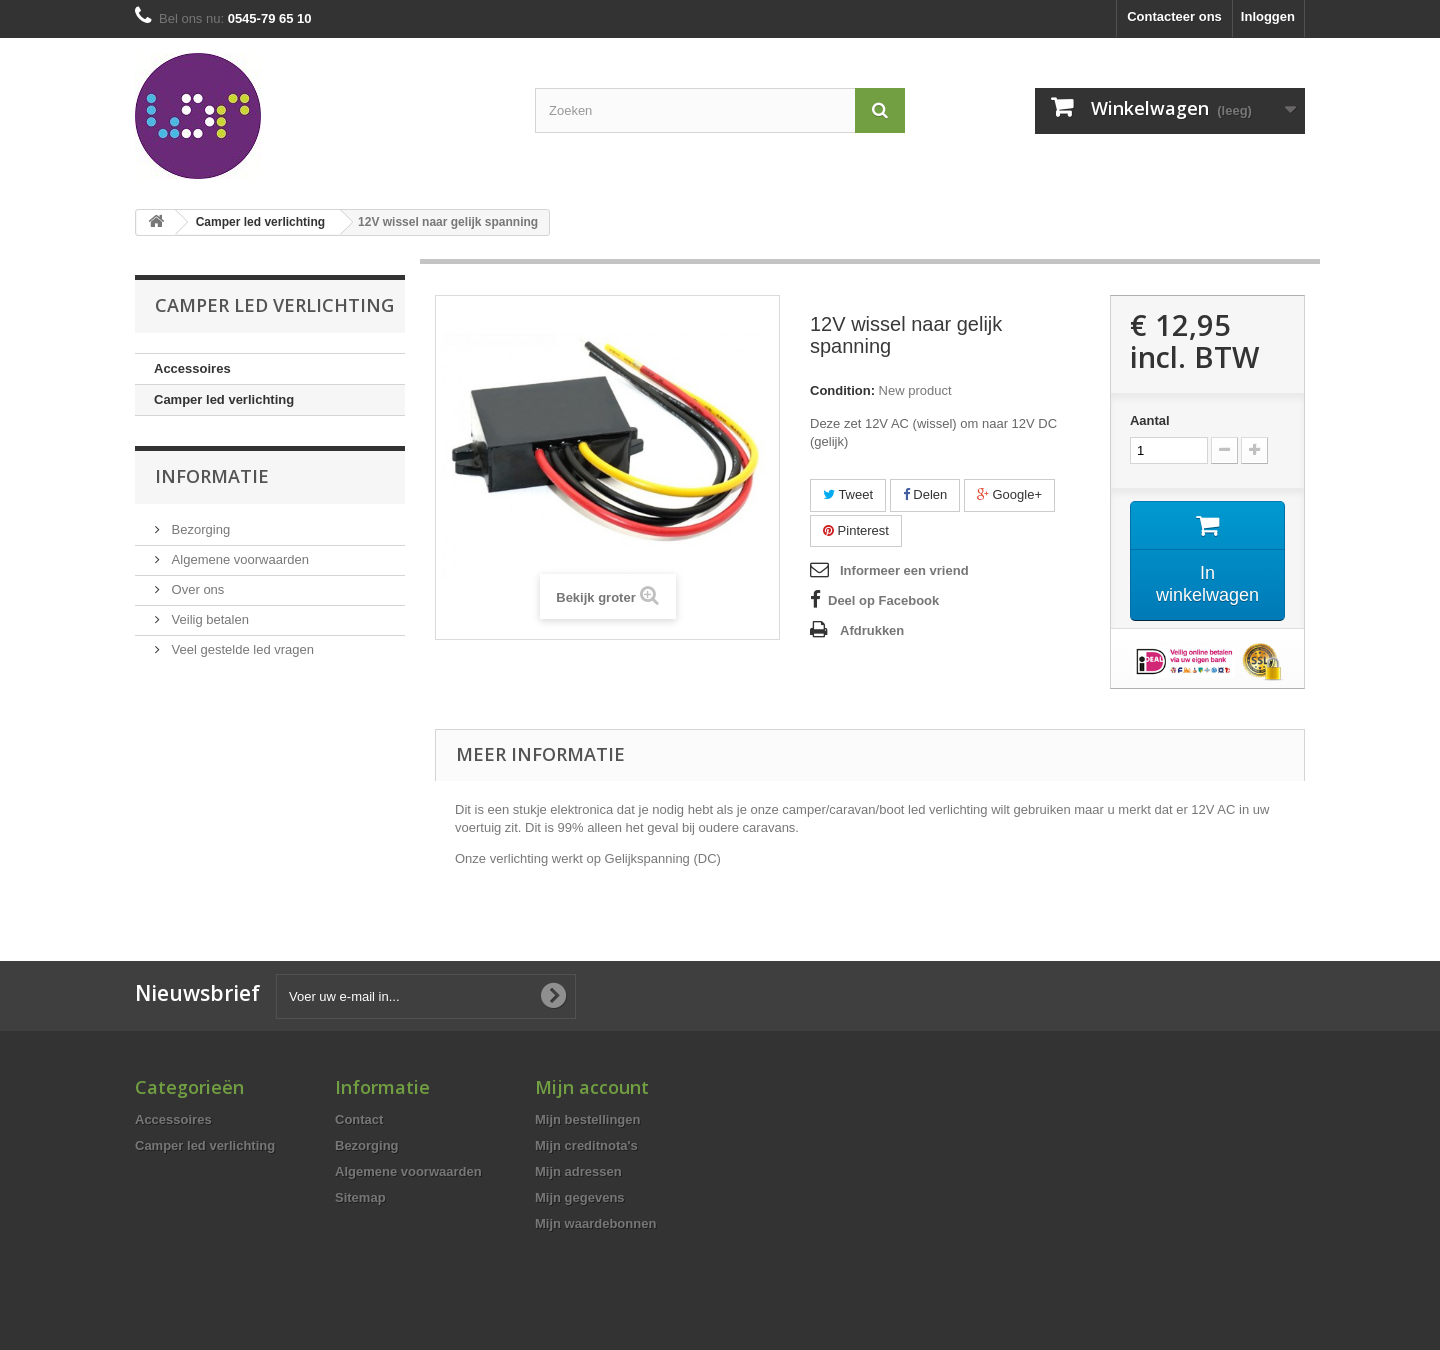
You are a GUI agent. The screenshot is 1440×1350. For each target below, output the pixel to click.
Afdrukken (872, 630)
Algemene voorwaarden (238, 559)
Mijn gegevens (580, 1197)
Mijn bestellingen (587, 1119)
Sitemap (360, 1197)
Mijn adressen (578, 1171)
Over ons (196, 589)
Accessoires (192, 368)
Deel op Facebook (883, 600)
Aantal (1150, 420)
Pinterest (856, 530)
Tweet (848, 494)
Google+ (1009, 494)
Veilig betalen (208, 619)
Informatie (212, 476)
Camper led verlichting (224, 399)
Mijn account (592, 1087)
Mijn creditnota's (586, 1145)
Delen (925, 494)
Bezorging (199, 529)
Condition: (842, 390)
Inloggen (1268, 16)
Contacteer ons (1174, 16)
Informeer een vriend (904, 570)
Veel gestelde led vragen (241, 649)
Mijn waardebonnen (595, 1223)
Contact (359, 1119)
